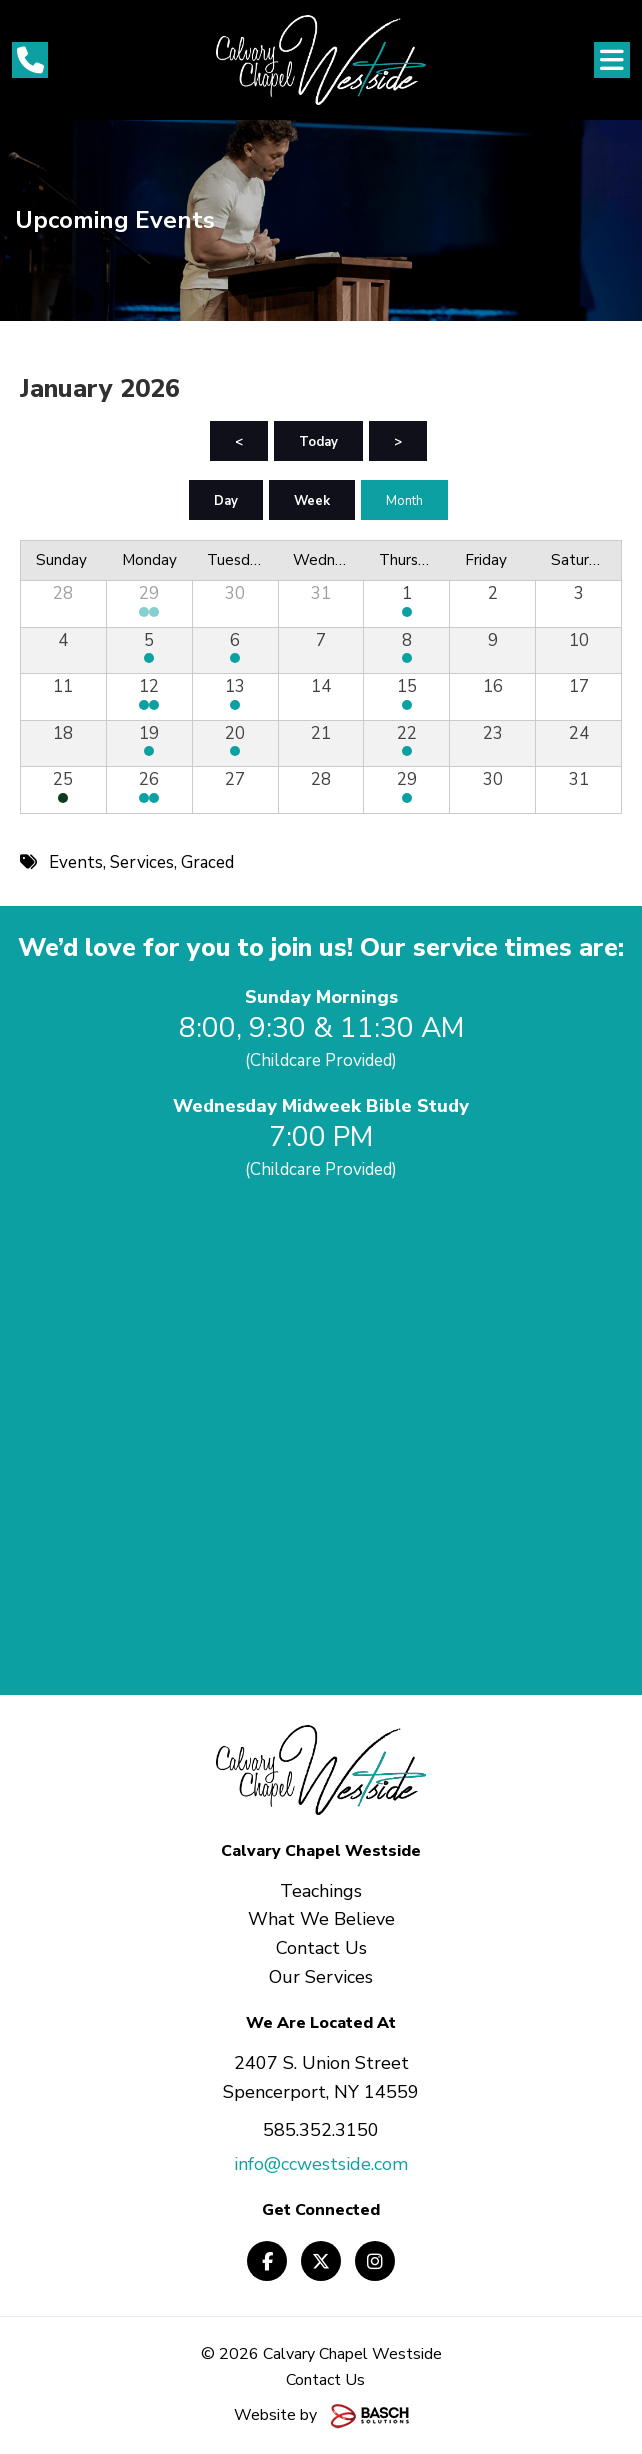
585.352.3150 (321, 2130)
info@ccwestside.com (321, 2164)
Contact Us (325, 2380)
